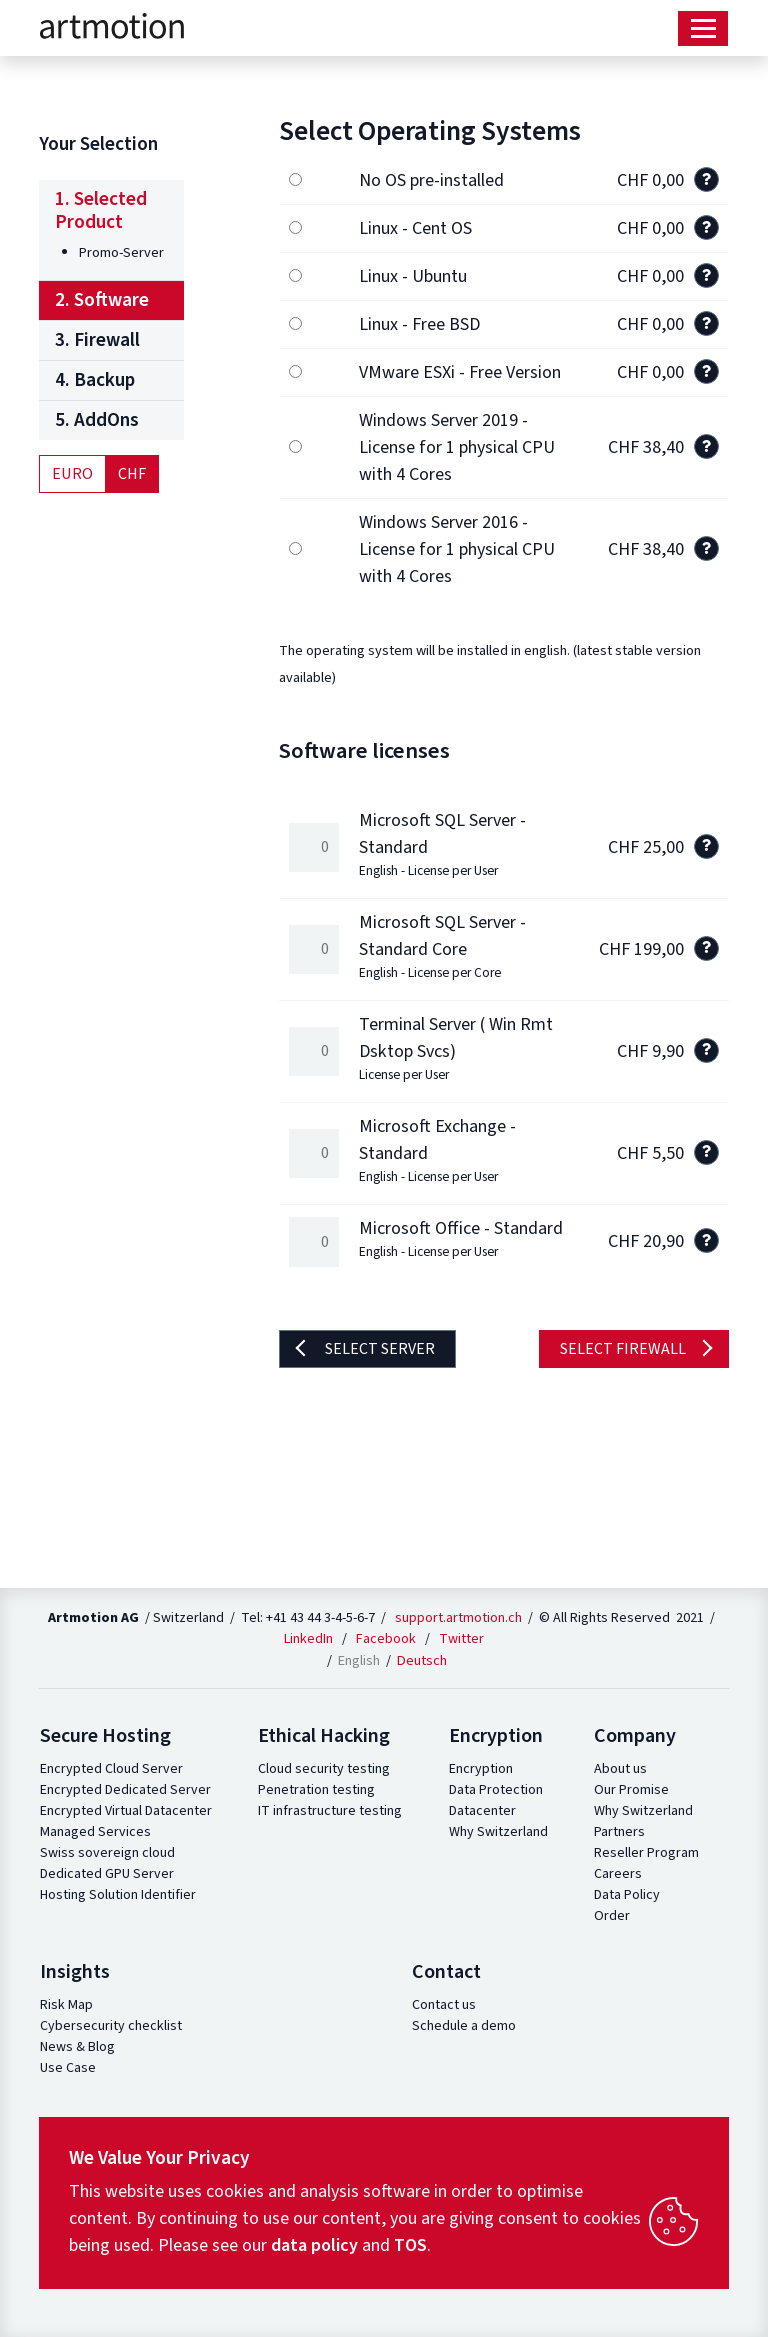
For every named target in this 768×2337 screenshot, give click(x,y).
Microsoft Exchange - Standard (437, 1150)
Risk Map (66, 2005)
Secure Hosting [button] (105, 1736)
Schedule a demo (464, 2026)
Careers (618, 1874)
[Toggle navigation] (703, 28)
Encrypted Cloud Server (111, 1769)
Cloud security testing (324, 1769)
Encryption (481, 1769)
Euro (72, 474)
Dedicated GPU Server (107, 1874)
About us (620, 1769)
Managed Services (95, 1832)
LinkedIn (308, 1639)
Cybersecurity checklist (111, 2026)
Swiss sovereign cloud (107, 1853)
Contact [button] (446, 1972)
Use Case (68, 2068)
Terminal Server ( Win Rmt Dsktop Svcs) (456, 1048)
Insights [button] (75, 1972)
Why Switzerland (498, 1832)
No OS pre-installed (431, 180)
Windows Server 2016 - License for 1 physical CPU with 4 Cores (457, 549)
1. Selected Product (101, 210)
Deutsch (422, 1660)
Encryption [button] (496, 1736)
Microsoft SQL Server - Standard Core (442, 946)
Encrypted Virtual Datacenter (126, 1811)
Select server (378, 1349)
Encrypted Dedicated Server (125, 1790)
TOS (410, 2245)
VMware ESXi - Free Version (460, 372)
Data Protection (496, 1790)
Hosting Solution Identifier (118, 1895)
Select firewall (623, 1349)
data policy (314, 2245)
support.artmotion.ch (458, 1618)
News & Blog (77, 2047)
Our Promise (631, 1790)
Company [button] (635, 1736)
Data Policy (627, 1895)
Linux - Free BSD (419, 324)
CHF (132, 474)
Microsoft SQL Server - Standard (442, 844)
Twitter (461, 1639)
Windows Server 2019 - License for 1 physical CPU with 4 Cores (457, 447)
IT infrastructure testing (330, 1811)
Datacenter (482, 1811)
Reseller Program (646, 1853)
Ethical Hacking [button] (324, 1736)
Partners (619, 1832)
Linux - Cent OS (415, 228)
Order (612, 1916)
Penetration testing (316, 1790)
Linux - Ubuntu (413, 276)
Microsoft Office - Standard (461, 1238)
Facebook (386, 1639)
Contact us (444, 2005)
